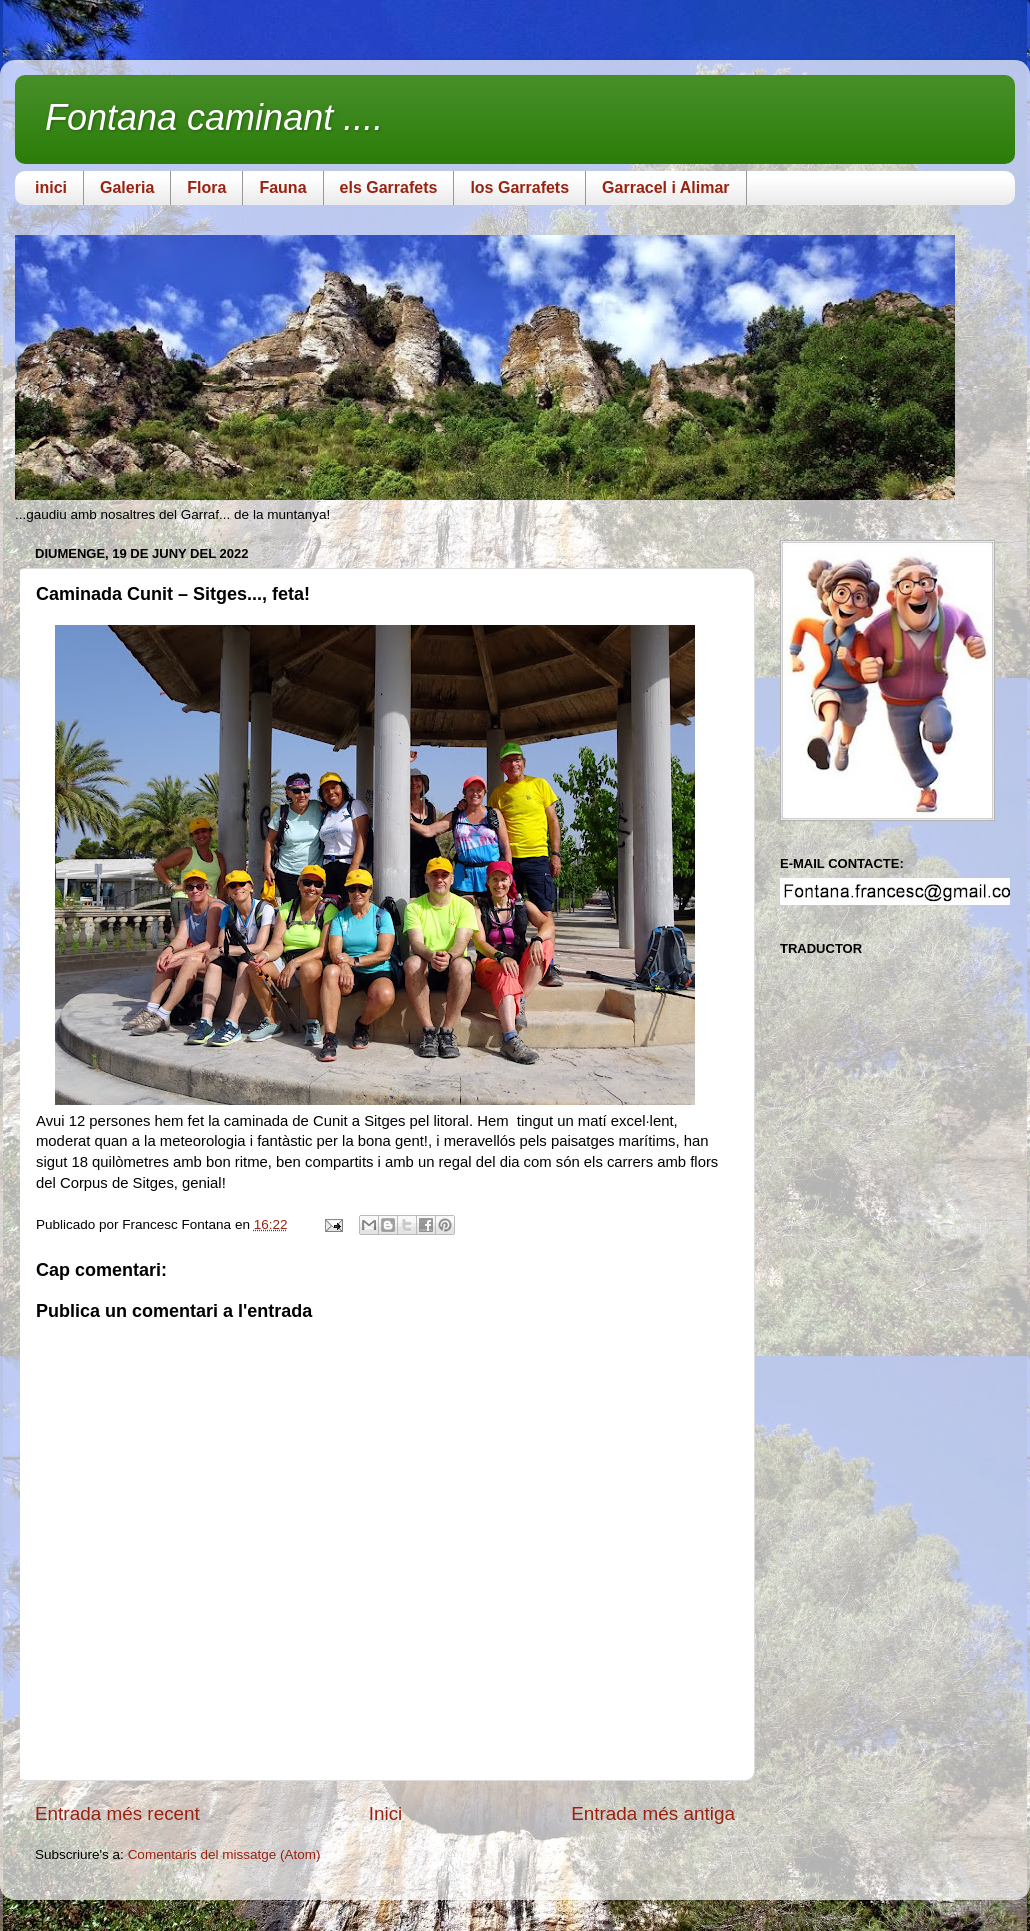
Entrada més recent (117, 1813)
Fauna (282, 187)
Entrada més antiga (653, 1813)
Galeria (127, 187)
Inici (386, 1813)
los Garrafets (519, 187)
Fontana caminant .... (214, 117)
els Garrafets (389, 187)
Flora (206, 187)
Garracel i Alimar (665, 187)
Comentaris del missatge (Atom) (224, 1854)
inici (51, 187)
